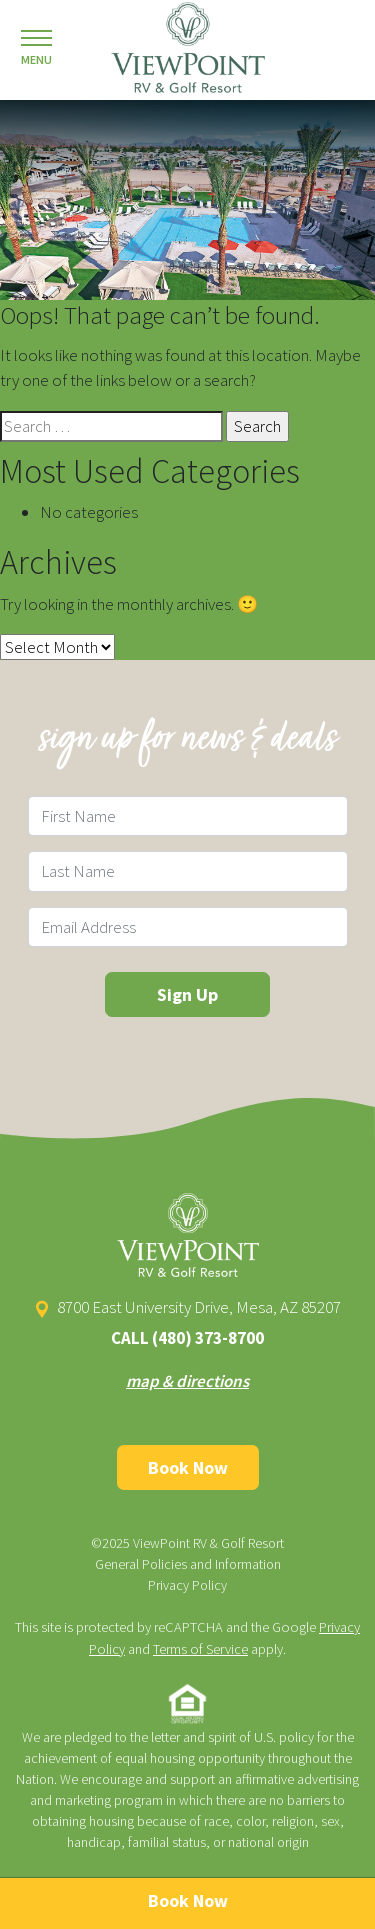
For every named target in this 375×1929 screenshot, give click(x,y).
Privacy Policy (187, 1585)
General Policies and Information (188, 1564)
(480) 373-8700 (208, 1338)
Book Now (188, 1467)
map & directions (187, 1381)
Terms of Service (200, 1649)
